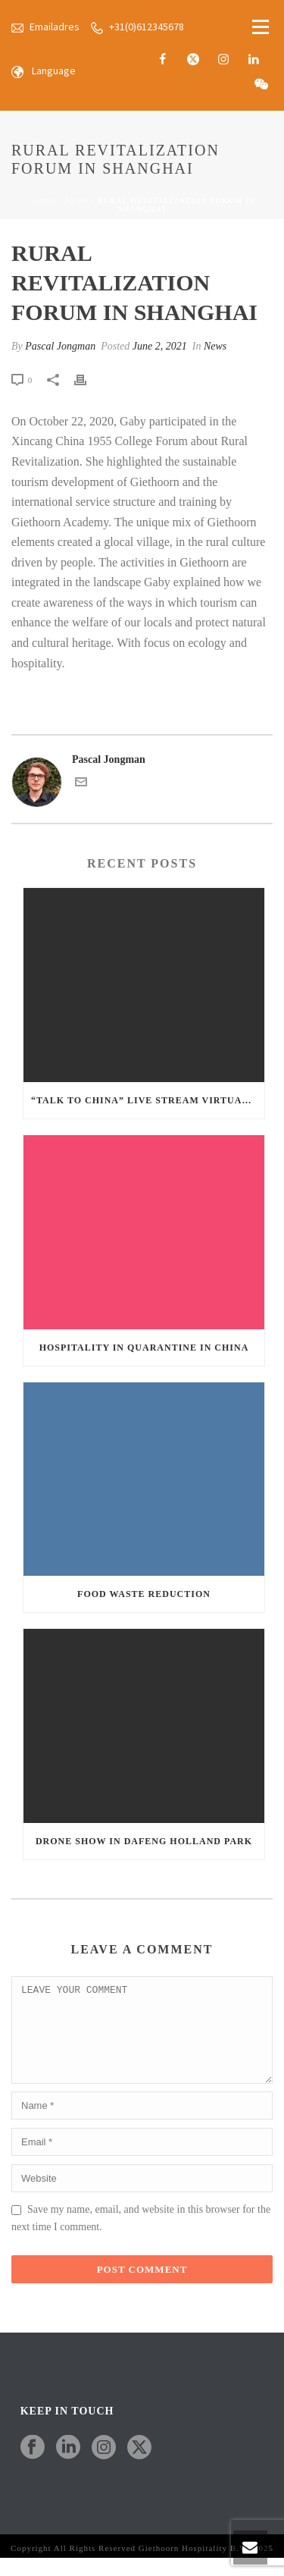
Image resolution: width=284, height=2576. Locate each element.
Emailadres (55, 26)
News (76, 200)
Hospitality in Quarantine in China (144, 1347)
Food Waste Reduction (144, 1594)
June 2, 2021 (160, 346)
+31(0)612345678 (146, 26)
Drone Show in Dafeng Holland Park (144, 1841)
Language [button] (54, 70)
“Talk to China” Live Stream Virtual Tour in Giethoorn (147, 1100)
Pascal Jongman (60, 346)
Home (42, 200)
